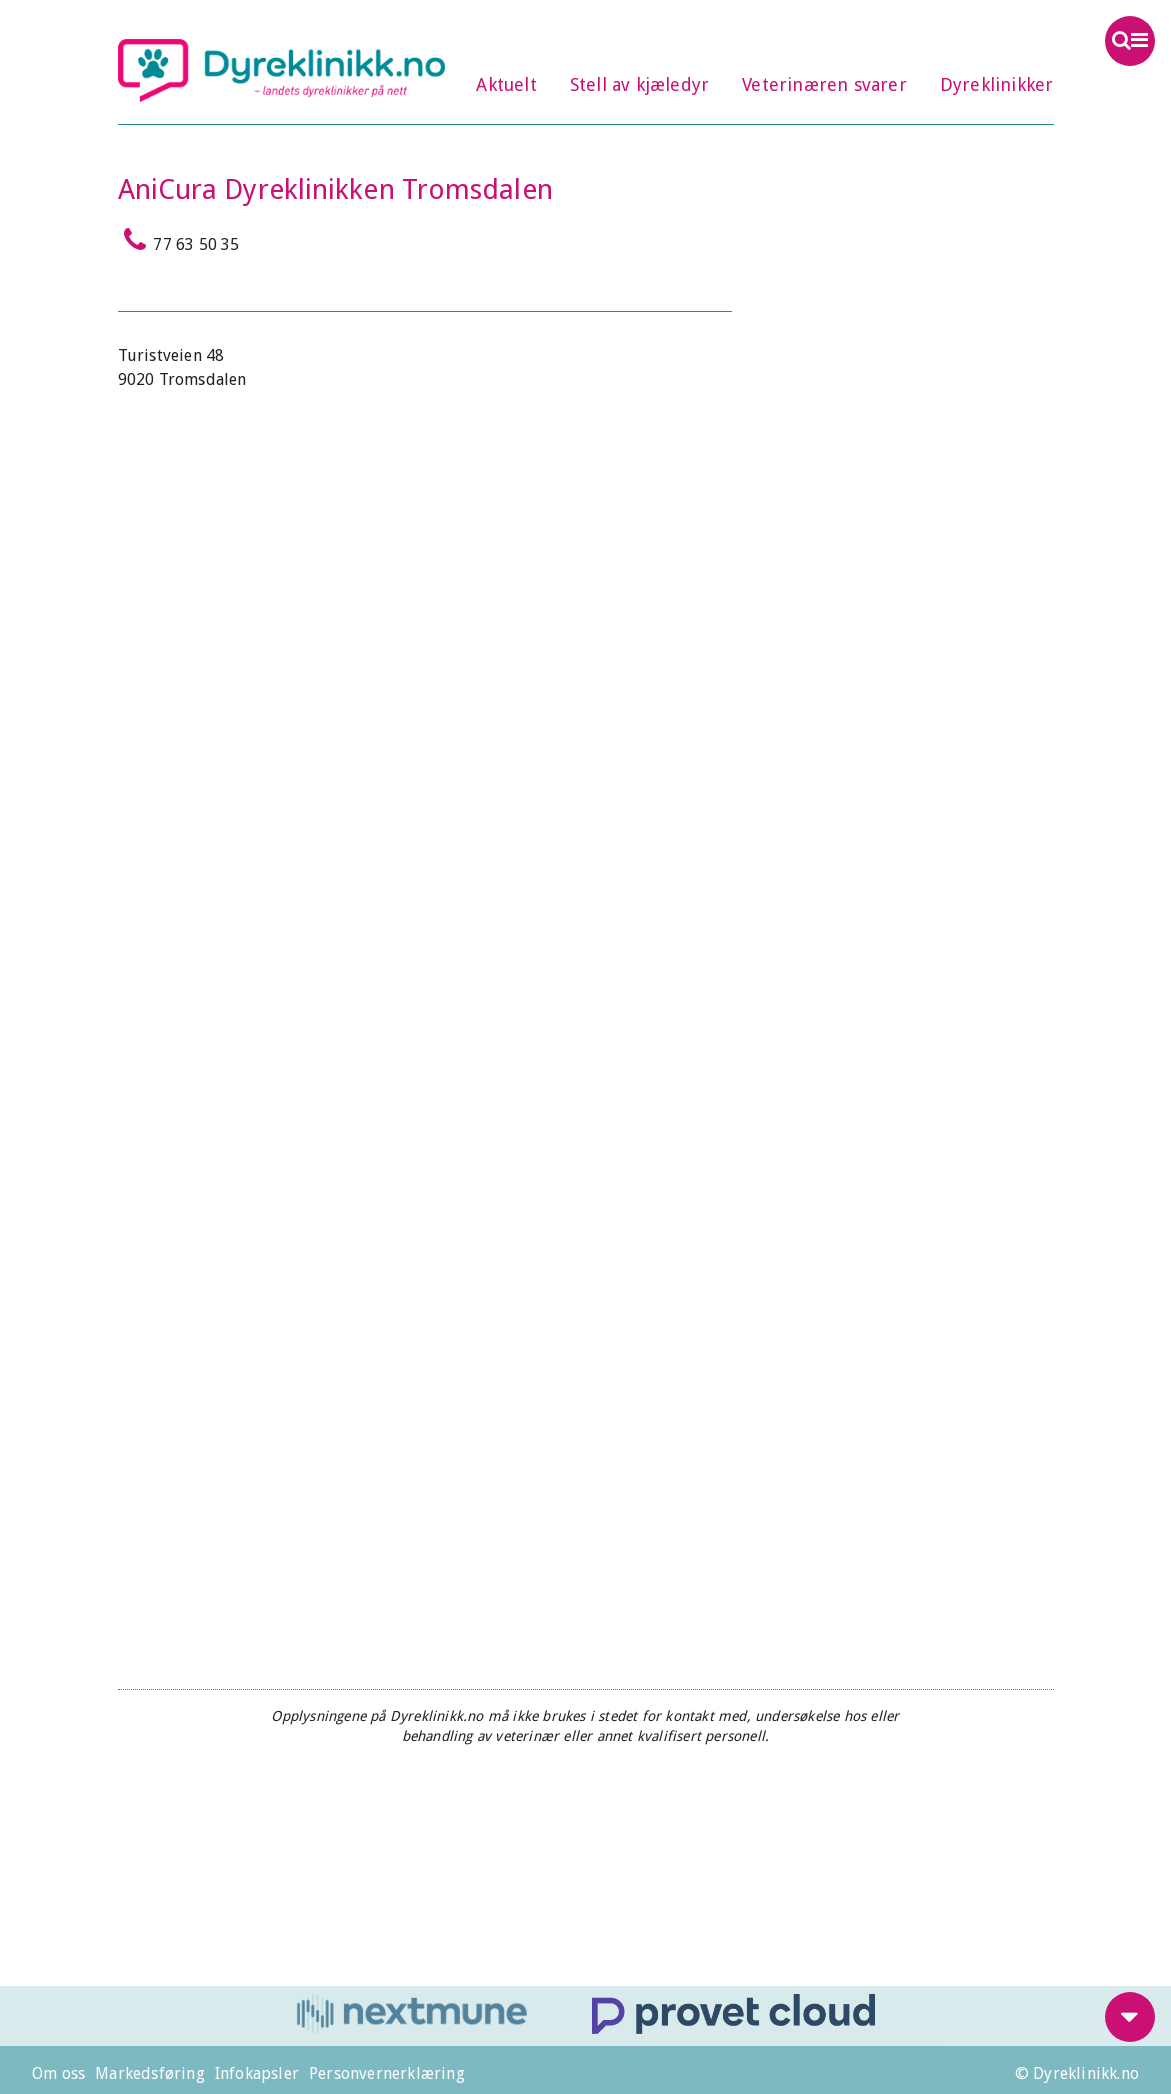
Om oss (58, 2073)
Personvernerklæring (387, 2073)
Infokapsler (257, 2073)
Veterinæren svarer (824, 84)
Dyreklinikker (997, 84)
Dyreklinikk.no (282, 70)
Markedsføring (150, 2073)
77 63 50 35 (179, 240)
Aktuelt (506, 84)
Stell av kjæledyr (639, 84)
